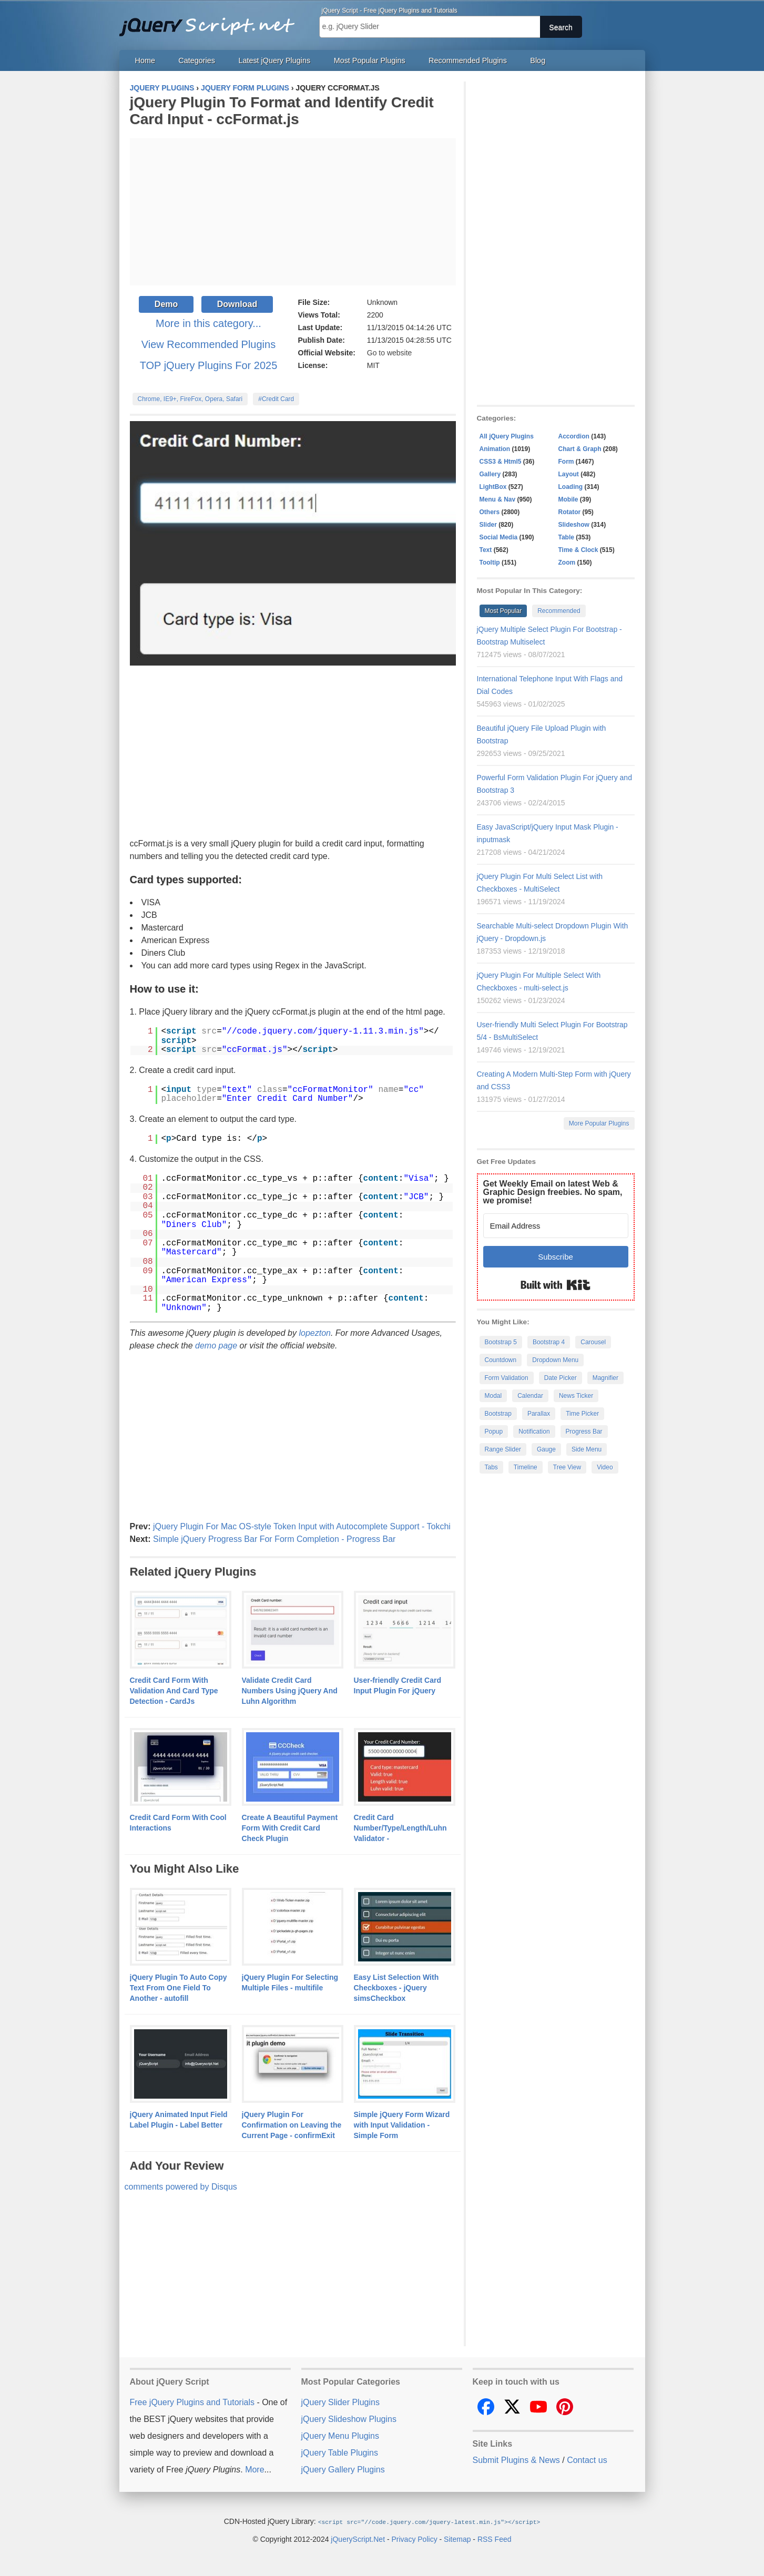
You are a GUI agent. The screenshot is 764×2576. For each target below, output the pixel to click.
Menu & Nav (498, 499)
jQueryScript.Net (358, 2538)
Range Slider (503, 1449)
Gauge (546, 1449)
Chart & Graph (580, 449)
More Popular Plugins (599, 1123)
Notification (533, 1431)
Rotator (569, 512)
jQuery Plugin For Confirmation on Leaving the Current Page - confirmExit (292, 2125)
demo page (216, 1345)
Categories (196, 60)
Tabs (491, 1467)
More (254, 2469)
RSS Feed (494, 2538)
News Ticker (576, 1395)
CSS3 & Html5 (501, 461)
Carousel (593, 1342)
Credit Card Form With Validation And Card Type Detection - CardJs (174, 1690)
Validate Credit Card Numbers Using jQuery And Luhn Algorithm (290, 1690)
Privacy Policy (414, 2538)
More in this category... (208, 323)
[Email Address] (555, 1225)
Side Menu (587, 1449)
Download (237, 304)
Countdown (501, 1360)
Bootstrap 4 (549, 1342)
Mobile (568, 499)
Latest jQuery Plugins (274, 60)
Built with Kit (555, 1284)
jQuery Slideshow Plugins (348, 2419)
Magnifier (605, 1378)
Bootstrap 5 (501, 1342)
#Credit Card (276, 399)
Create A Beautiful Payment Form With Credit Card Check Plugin (290, 1828)
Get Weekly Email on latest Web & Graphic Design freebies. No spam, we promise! (553, 1192)
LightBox (493, 486)
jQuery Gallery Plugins (343, 2469)
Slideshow (573, 524)
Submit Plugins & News (516, 2460)
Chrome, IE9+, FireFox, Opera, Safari (190, 399)
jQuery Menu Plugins (340, 2435)
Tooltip (490, 562)
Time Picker (582, 1413)
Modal (493, 1395)
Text (486, 550)
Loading (570, 486)
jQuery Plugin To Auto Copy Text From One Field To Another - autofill (178, 1987)
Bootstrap (498, 1413)
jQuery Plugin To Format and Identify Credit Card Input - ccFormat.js (282, 110)
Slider (488, 524)
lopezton (315, 1332)
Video (605, 1467)
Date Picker (560, 1378)
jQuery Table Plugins (339, 2452)
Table (566, 537)
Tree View (567, 1467)
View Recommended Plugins (208, 344)
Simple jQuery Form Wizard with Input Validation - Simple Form (402, 2125)
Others (490, 512)
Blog (537, 60)
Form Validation (506, 1378)
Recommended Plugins (468, 60)
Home (145, 60)
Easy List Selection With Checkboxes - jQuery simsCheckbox (396, 1987)
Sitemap (457, 2538)
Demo (166, 304)
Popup (494, 1431)
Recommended (558, 611)
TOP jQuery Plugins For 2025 (209, 365)
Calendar (530, 1395)
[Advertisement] (293, 211)
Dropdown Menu (555, 1360)
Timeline (525, 1467)
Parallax (538, 1413)
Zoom (567, 562)
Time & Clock (578, 550)
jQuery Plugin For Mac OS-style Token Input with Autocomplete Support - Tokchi (302, 1526)
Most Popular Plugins (369, 60)
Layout (568, 474)
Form (566, 461)
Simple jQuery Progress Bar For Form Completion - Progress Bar (274, 1539)
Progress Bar (584, 1431)
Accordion (573, 436)
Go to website (389, 353)
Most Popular (503, 611)
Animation (495, 449)
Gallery (490, 474)
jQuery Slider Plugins (340, 2402)
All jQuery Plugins (507, 436)
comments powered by (181, 2186)
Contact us (587, 2460)
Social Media (499, 537)
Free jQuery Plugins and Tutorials (211, 21)
